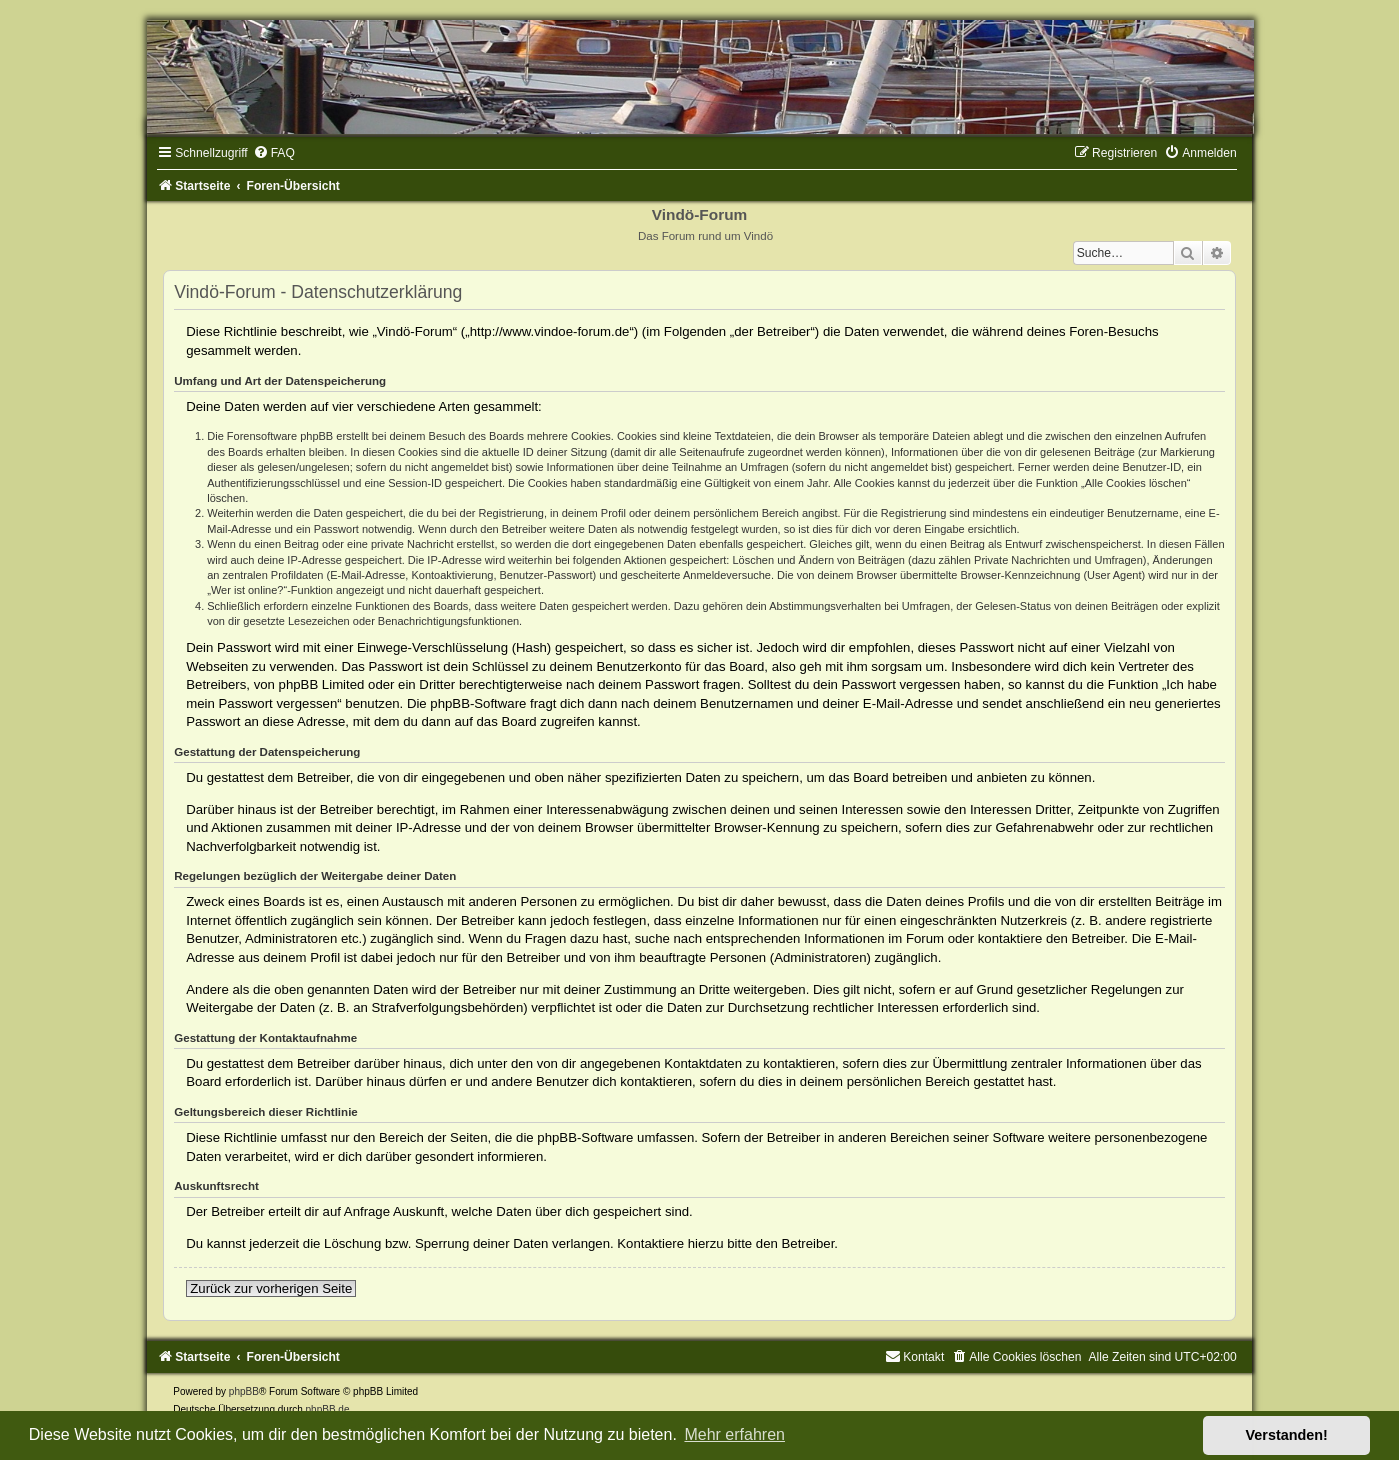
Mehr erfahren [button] (734, 1434)
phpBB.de (328, 1409)
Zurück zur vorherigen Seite (271, 1288)
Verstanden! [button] (1287, 1435)
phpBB (244, 1391)
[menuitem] (274, 153)
